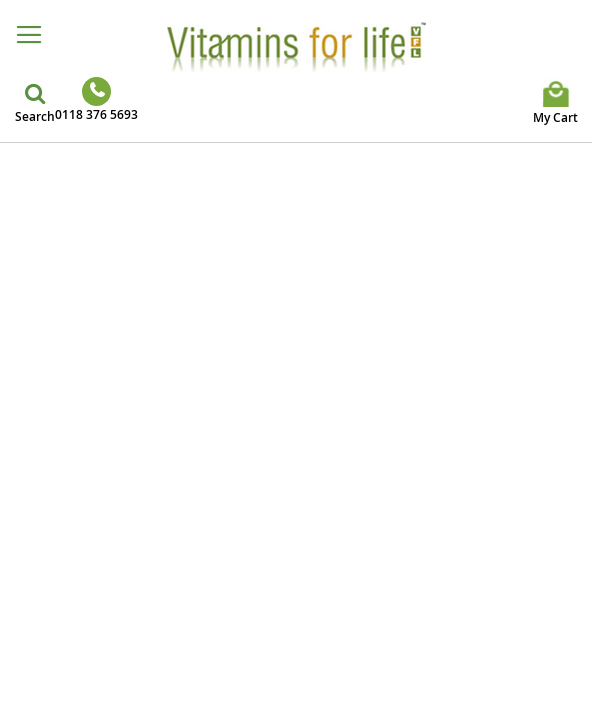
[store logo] (296, 46)
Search (35, 116)
